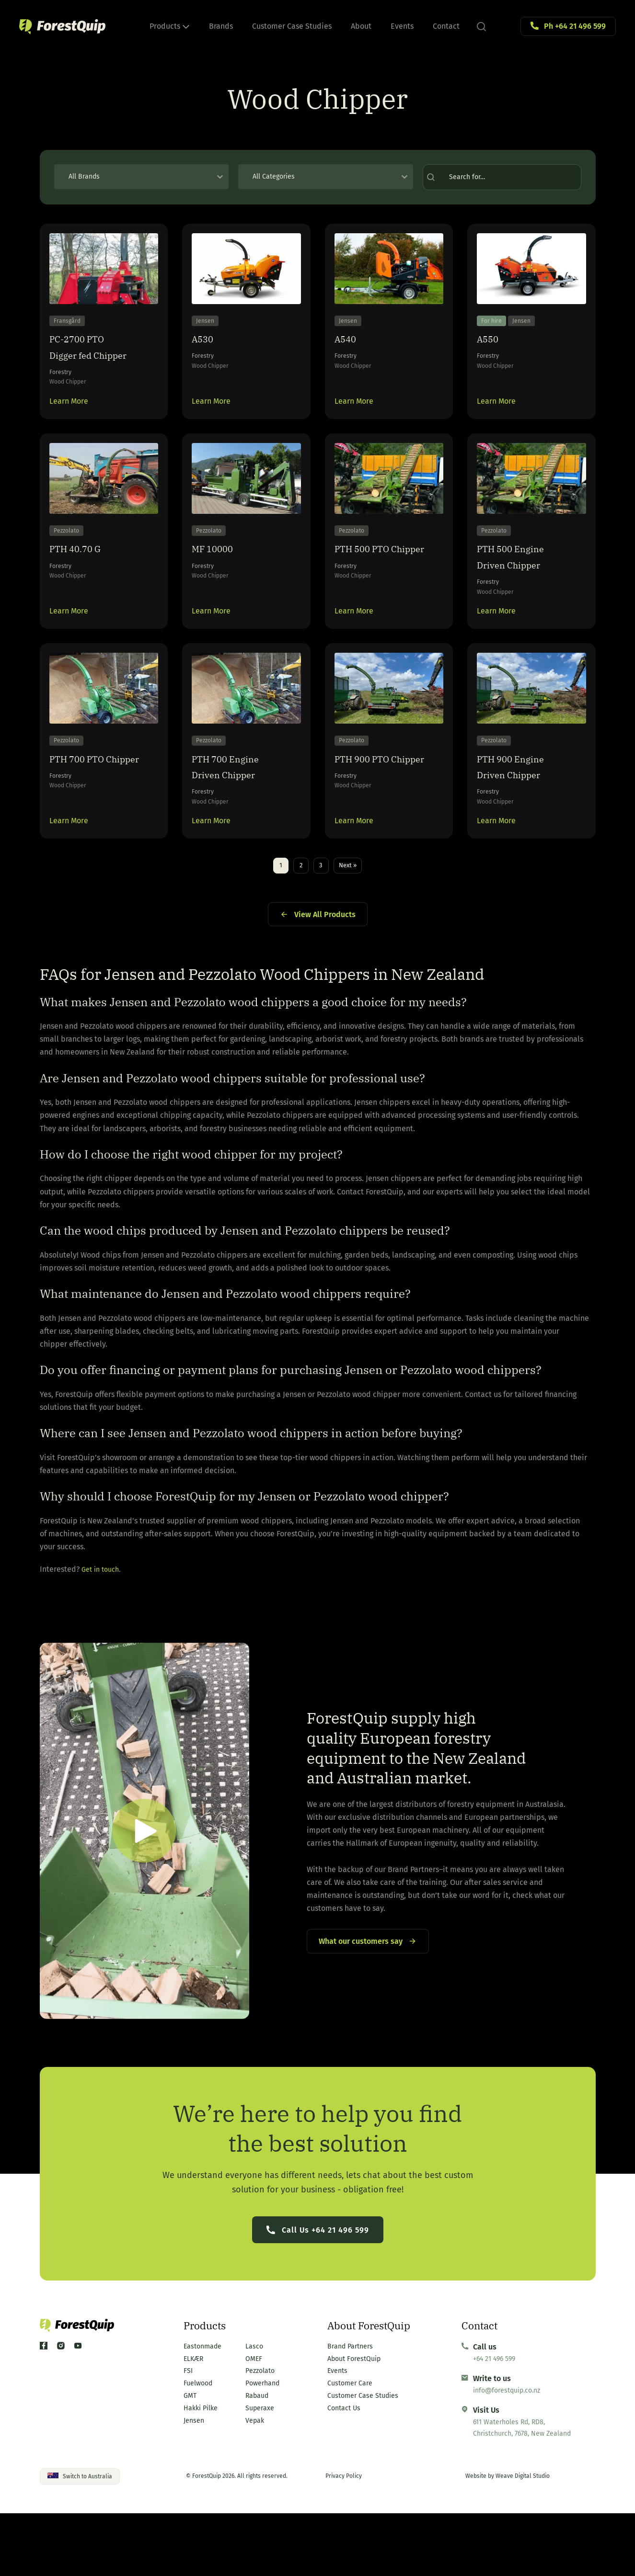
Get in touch (102, 1624)
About (361, 26)
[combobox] (133, 176)
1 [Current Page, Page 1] (272, 919)
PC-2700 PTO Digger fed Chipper (101, 357)
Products (170, 26)
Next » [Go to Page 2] (353, 919)
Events (402, 26)
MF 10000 (218, 576)
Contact (446, 26)
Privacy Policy (343, 2539)
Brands (221, 26)
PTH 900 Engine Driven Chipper (521, 812)
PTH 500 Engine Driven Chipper (521, 584)
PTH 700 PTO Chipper (84, 812)
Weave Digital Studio (523, 2539)
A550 (491, 349)
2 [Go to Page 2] (296, 919)
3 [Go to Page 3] (320, 919)
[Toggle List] (220, 176)
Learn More (68, 415)
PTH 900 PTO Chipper (370, 812)
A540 (348, 349)
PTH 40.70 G (83, 576)
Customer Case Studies (292, 26)
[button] (144, 1886)
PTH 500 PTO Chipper (370, 584)
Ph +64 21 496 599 (575, 26)
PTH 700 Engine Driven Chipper (235, 812)
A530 (205, 349)
